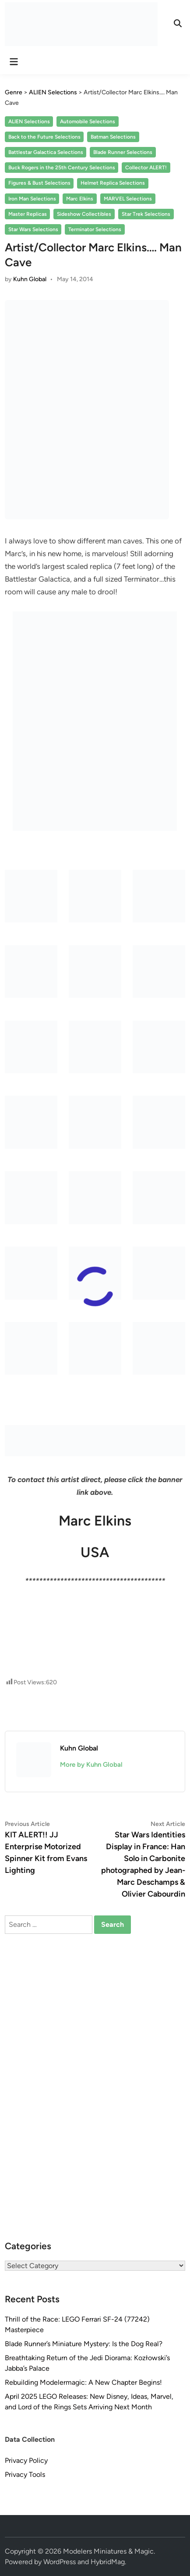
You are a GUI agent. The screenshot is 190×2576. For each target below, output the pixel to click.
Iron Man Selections (32, 199)
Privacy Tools (25, 2474)
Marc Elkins (79, 199)
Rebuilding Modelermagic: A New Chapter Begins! (83, 2382)
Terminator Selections (94, 229)
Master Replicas (27, 214)
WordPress (59, 2562)
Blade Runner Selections (122, 152)
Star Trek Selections (146, 214)
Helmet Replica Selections (113, 183)
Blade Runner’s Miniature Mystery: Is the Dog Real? (83, 2344)
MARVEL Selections (128, 199)
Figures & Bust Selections (39, 183)
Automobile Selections (87, 121)
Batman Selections (113, 137)
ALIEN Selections (29, 121)
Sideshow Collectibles (84, 214)
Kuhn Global (29, 279)
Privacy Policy (26, 2460)
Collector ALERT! (146, 167)
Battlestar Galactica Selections (45, 152)
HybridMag (108, 2562)
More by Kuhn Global (91, 1765)
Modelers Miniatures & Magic (108, 2551)
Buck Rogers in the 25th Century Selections (61, 167)
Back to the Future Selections (44, 137)
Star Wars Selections (33, 229)
